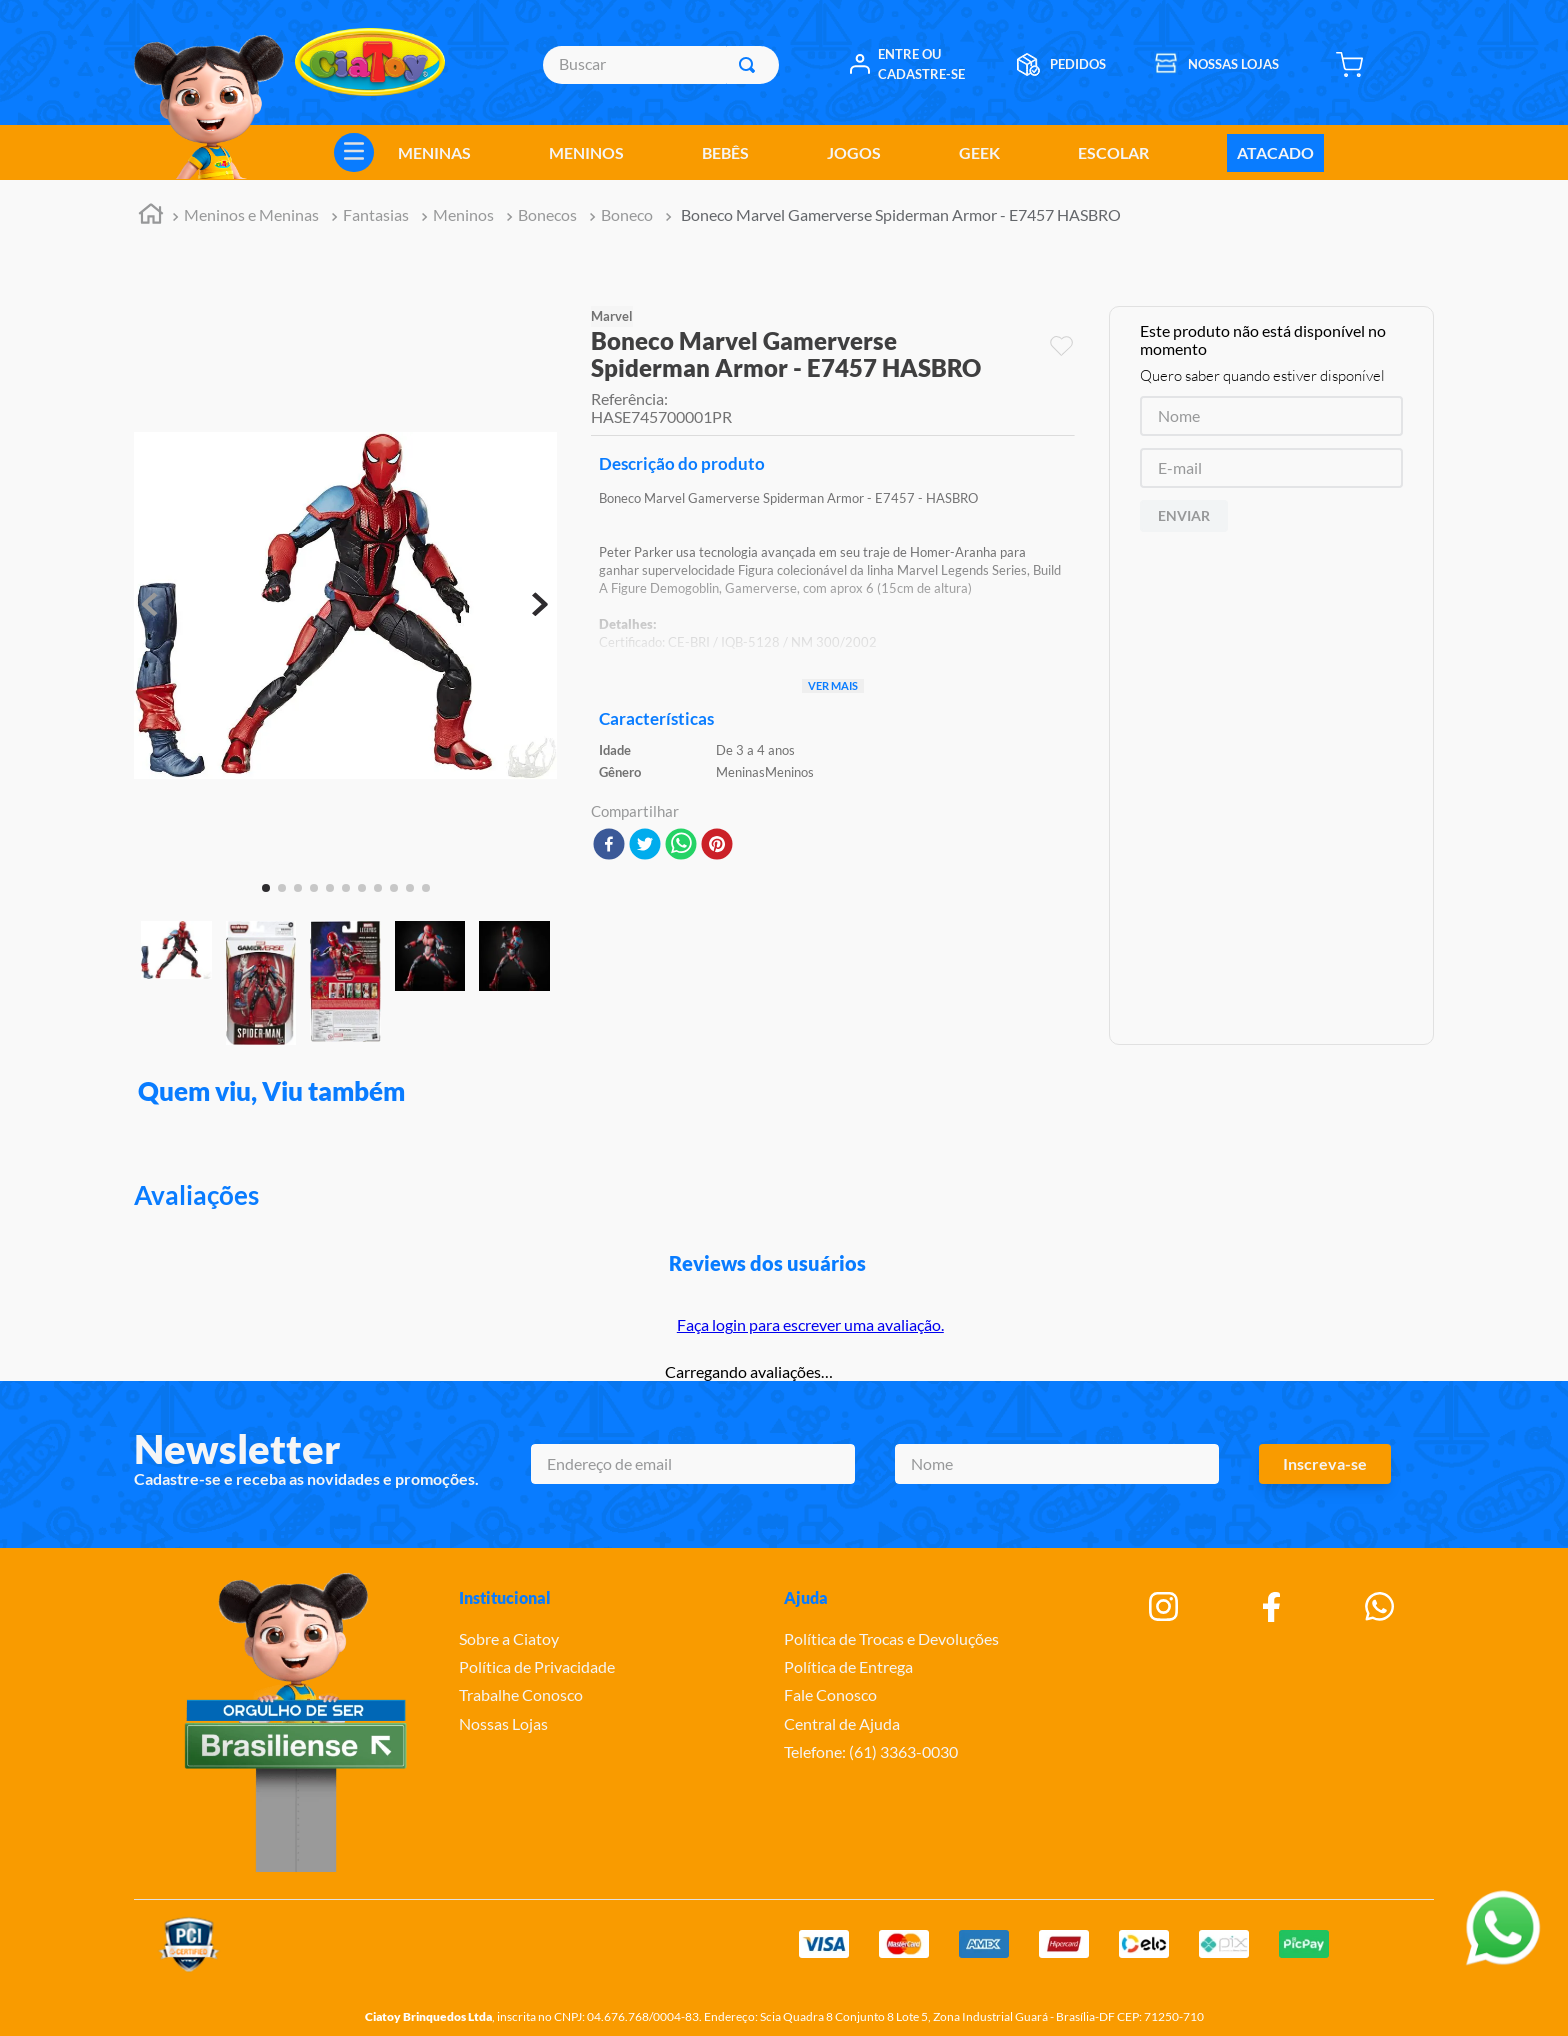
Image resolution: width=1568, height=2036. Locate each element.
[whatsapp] (681, 845)
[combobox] (660, 65)
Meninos (463, 214)
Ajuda (806, 1597)
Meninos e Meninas (251, 214)
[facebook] (609, 845)
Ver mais (833, 685)
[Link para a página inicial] (151, 216)
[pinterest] (717, 845)
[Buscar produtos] (751, 65)
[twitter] (645, 845)
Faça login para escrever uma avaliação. (810, 1324)
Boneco (627, 214)
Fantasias (376, 214)
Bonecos (547, 214)
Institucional (505, 1597)
